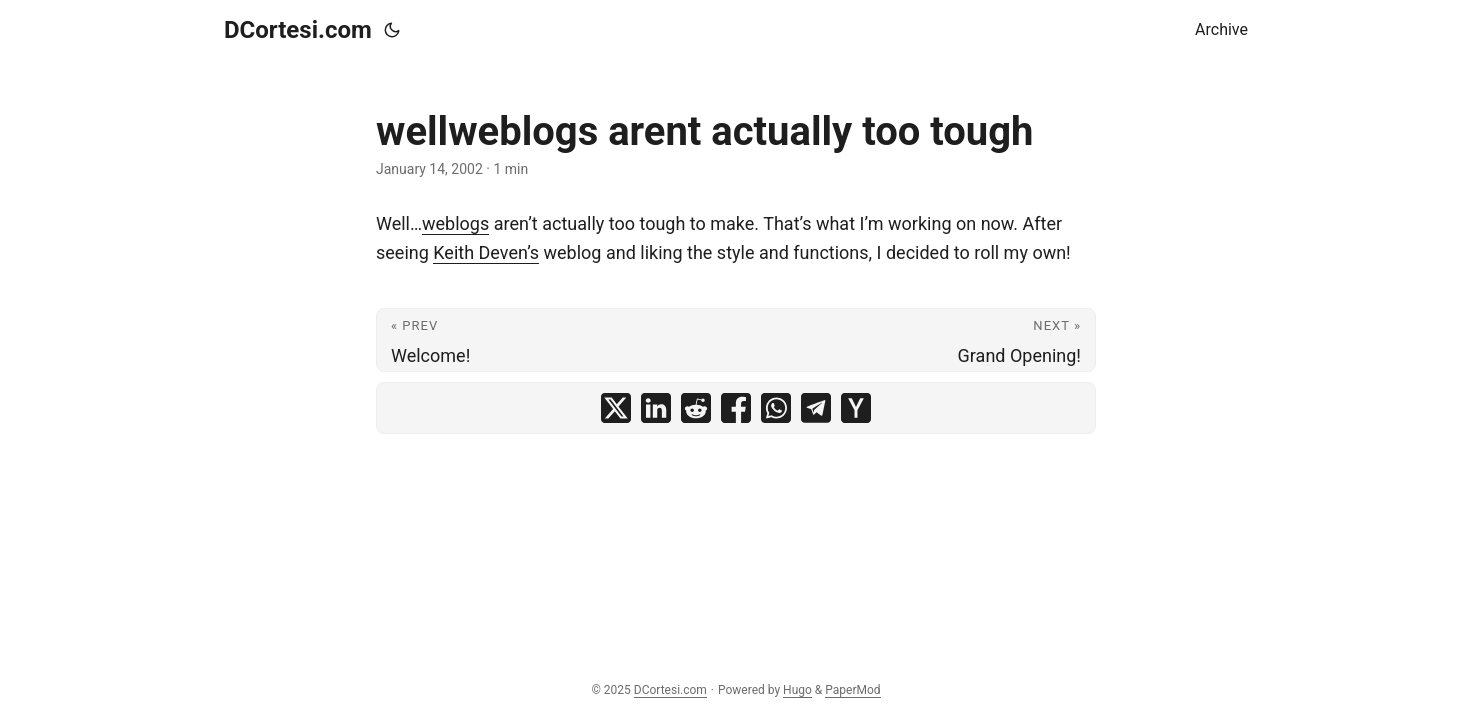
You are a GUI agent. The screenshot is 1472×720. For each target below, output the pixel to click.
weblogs (455, 223)
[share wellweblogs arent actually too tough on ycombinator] (856, 408)
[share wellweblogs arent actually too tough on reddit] (696, 408)
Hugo (797, 690)
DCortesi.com (298, 30)
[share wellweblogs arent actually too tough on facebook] (736, 408)
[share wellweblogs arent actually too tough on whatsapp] (776, 408)
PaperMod (852, 690)
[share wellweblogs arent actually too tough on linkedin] (656, 408)
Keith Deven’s (486, 252)
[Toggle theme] (392, 30)
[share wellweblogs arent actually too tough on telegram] (816, 408)
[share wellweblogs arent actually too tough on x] (616, 408)
